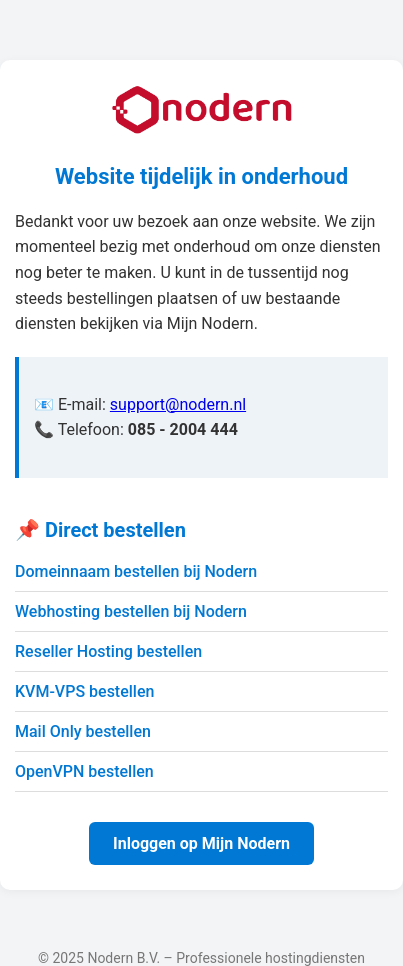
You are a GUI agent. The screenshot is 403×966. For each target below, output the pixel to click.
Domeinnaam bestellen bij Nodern (136, 571)
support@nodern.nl (178, 404)
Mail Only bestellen (83, 731)
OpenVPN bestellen (84, 771)
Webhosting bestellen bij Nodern (131, 611)
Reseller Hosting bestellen (108, 651)
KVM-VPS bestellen (84, 691)
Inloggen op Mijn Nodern (201, 843)
